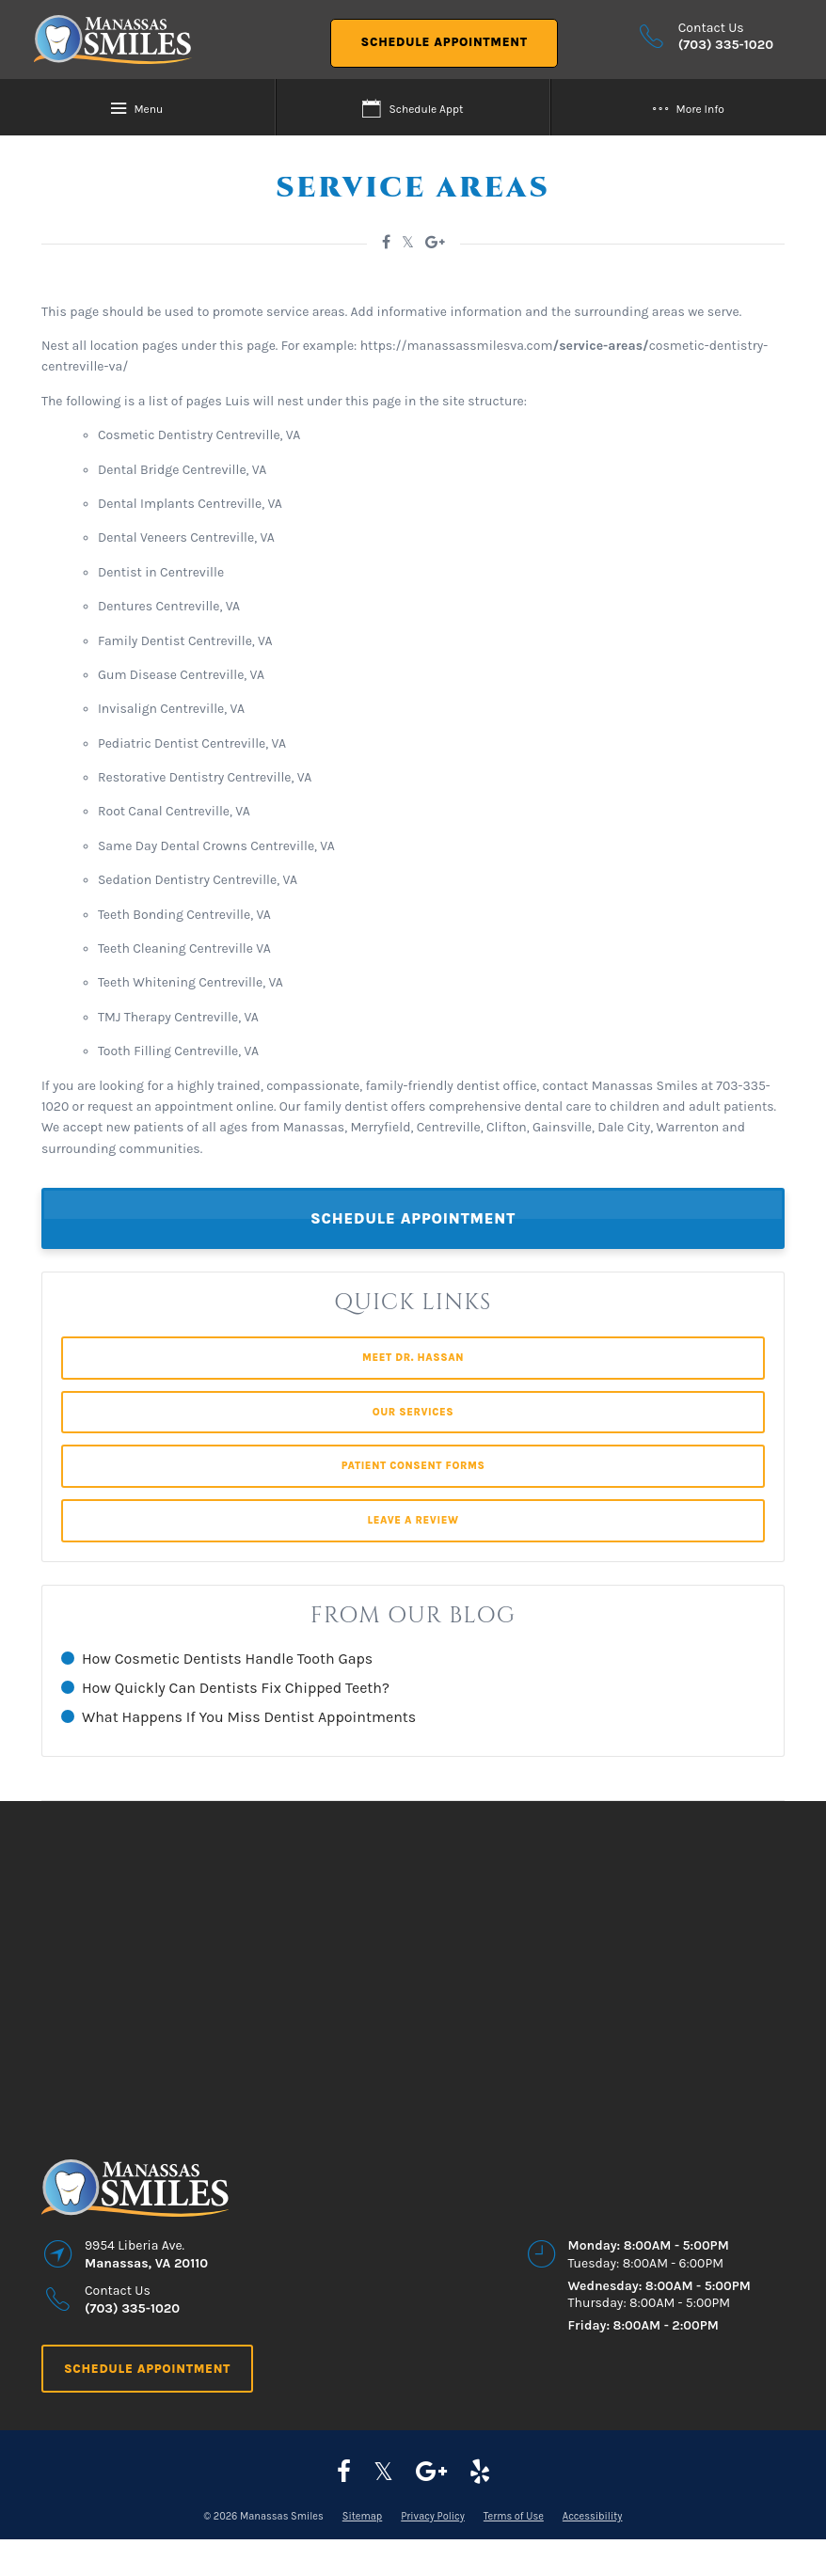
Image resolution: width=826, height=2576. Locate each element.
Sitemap (362, 2516)
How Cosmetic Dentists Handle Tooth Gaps (227, 1658)
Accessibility (593, 2516)
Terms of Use (514, 2516)
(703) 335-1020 (725, 45)
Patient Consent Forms (413, 1466)
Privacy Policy (433, 2516)
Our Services (413, 1412)
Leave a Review (412, 1520)
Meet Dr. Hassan (413, 1357)
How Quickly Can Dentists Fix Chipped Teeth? (235, 1688)
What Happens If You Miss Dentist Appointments (249, 1717)
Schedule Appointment (444, 42)
